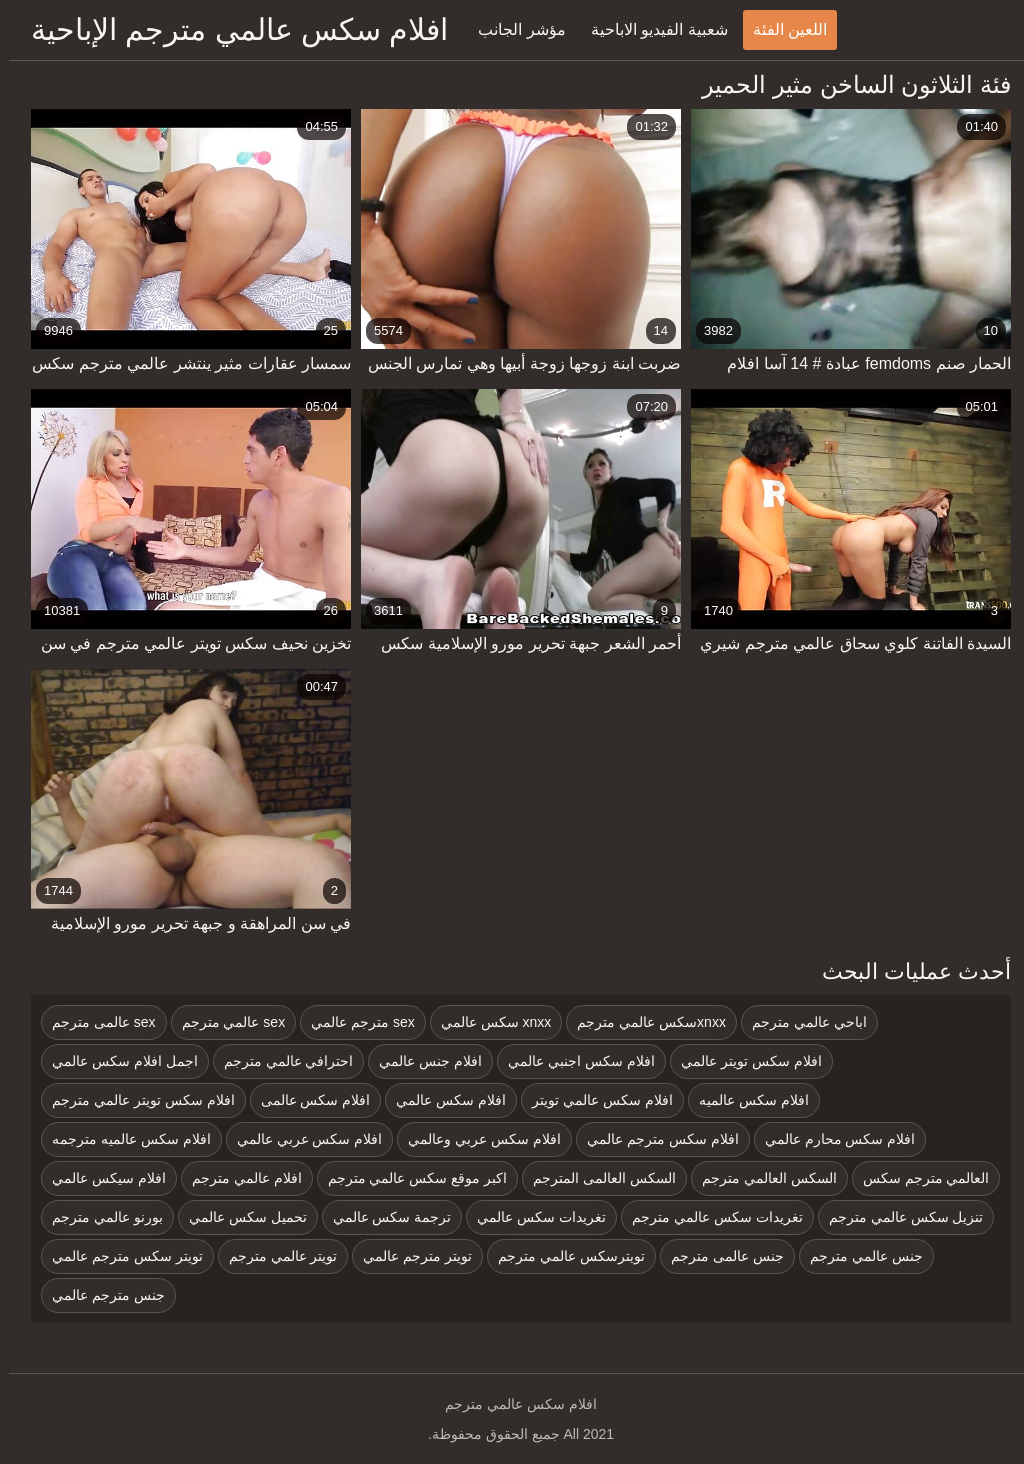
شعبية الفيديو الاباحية (650, 29)
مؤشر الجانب (512, 29)
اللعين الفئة (781, 29)
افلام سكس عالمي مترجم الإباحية (230, 29)
